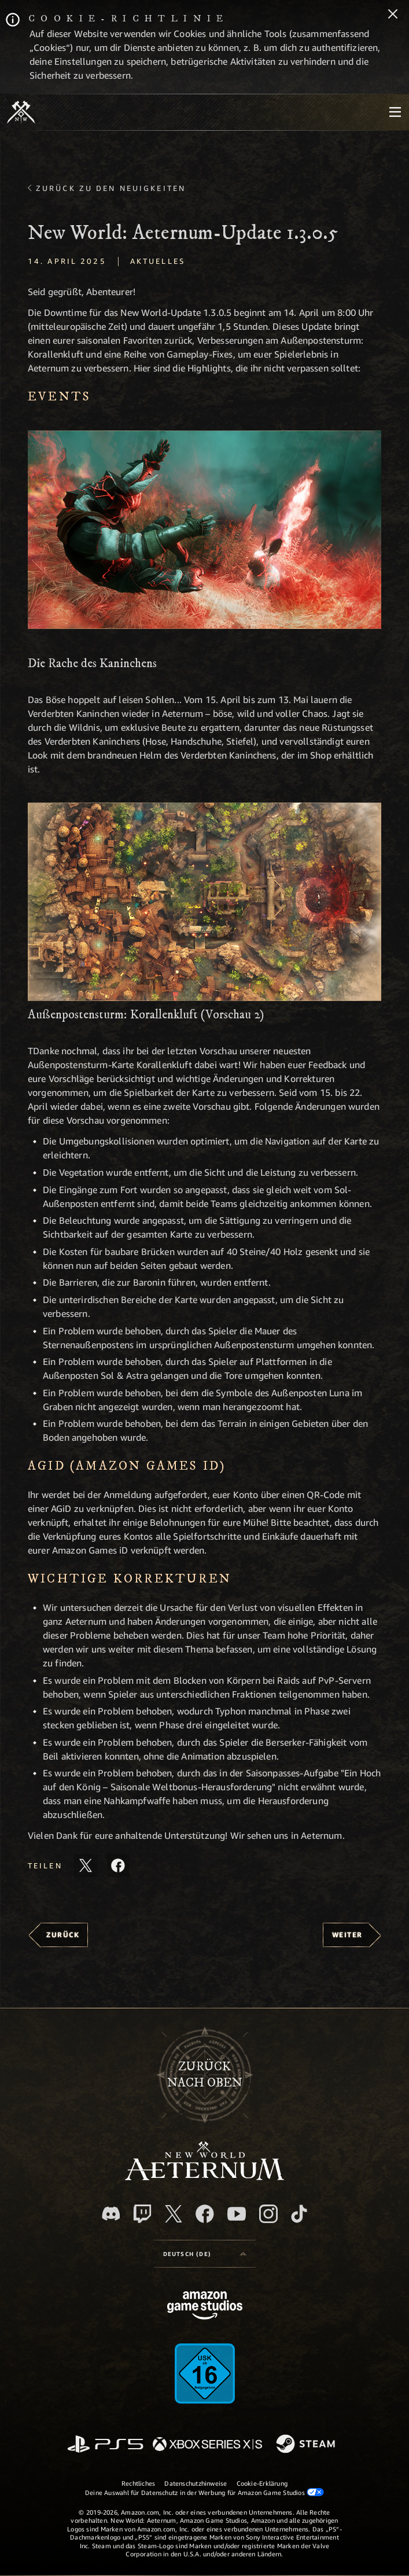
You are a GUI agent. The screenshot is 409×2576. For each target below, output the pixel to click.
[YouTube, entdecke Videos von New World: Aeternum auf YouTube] (236, 2214)
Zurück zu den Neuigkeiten (111, 188)
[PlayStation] (105, 2445)
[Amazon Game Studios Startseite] (204, 2306)
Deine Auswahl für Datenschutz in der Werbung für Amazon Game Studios (204, 2492)
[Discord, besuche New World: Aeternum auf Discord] (111, 2213)
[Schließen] (392, 15)
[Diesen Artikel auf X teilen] (85, 1865)
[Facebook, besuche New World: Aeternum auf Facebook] (205, 2214)
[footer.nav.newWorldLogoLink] (204, 2177)
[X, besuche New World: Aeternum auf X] (173, 2213)
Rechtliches (138, 2483)
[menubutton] (395, 112)
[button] (204, 529)
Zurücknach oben (204, 2075)
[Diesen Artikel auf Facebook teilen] (118, 1865)
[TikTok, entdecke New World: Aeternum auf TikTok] (299, 2214)
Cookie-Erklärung (262, 2483)
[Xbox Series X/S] (207, 2445)
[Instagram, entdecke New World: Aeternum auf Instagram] (268, 2214)
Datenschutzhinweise (195, 2483)
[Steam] (307, 2445)
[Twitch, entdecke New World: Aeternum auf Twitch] (142, 2214)
